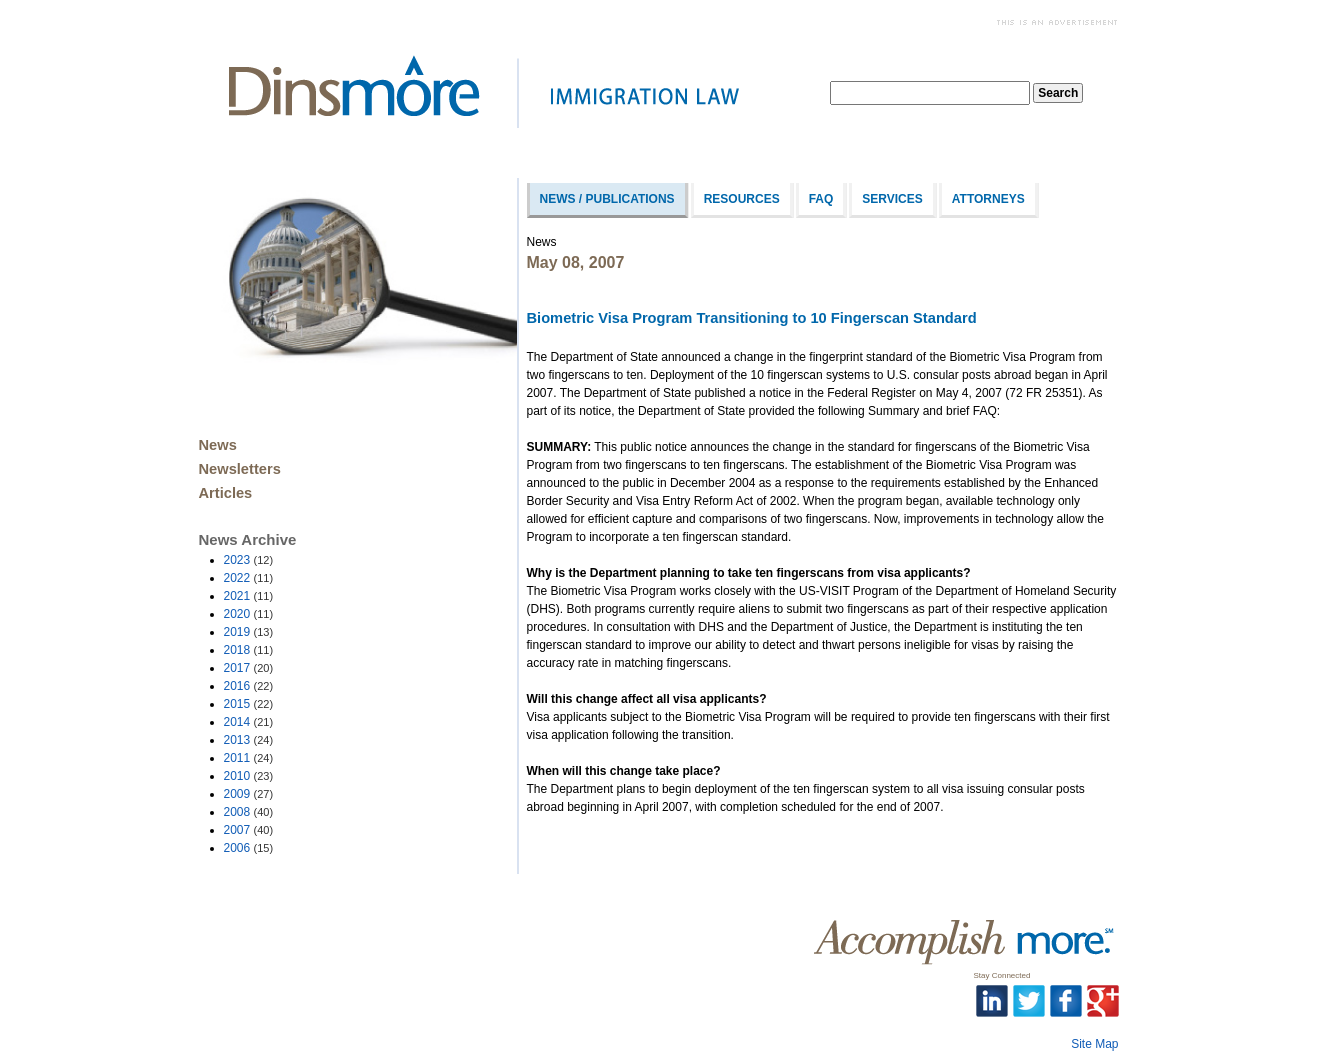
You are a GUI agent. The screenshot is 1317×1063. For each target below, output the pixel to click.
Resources (742, 199)
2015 (249, 704)
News (218, 445)
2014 (249, 722)
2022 (249, 578)
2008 (249, 812)
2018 (249, 650)
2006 (249, 848)
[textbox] (930, 93)
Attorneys (988, 199)
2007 (249, 830)
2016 (249, 686)
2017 (249, 668)
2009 (249, 794)
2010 (249, 776)
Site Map (1094, 1044)
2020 (249, 614)
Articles (226, 493)
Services (892, 199)
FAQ (821, 199)
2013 (249, 740)
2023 (249, 560)
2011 (249, 758)
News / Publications (607, 199)
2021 (249, 596)
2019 (249, 632)
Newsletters (240, 469)
